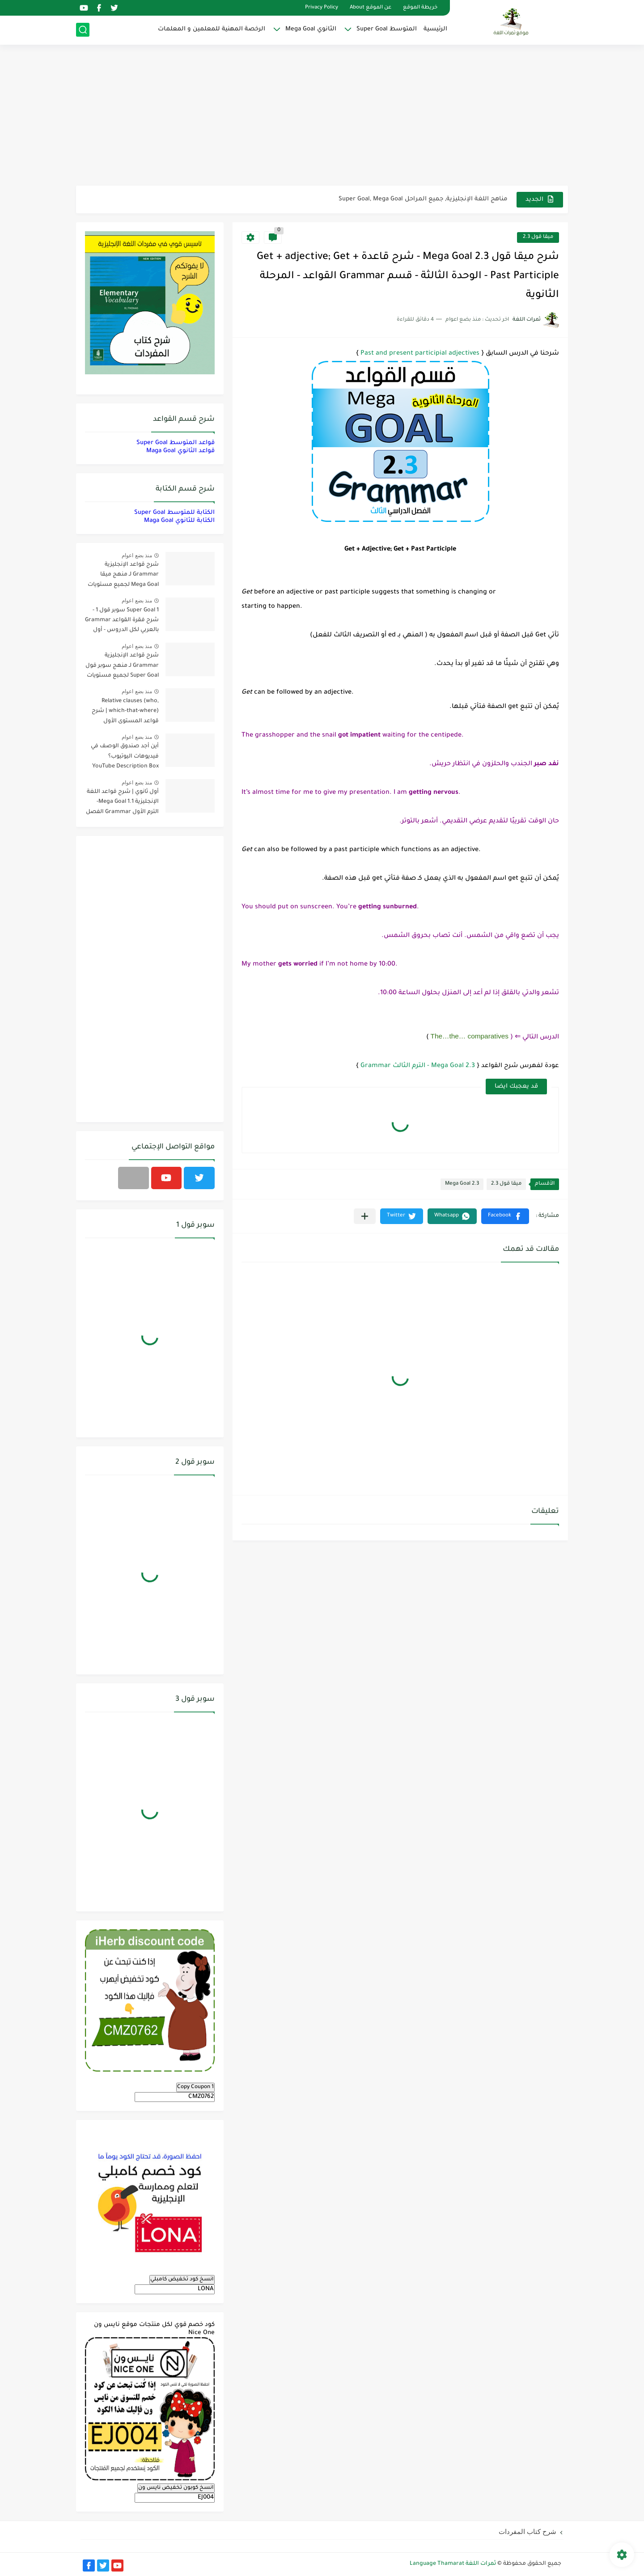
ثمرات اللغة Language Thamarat (453, 2564)
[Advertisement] (322, 116)
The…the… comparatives (470, 1036)
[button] (505, 1216)
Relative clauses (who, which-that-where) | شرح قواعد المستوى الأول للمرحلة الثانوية (125, 712)
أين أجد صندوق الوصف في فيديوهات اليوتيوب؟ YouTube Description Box (125, 756)
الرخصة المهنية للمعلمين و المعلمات (211, 29)
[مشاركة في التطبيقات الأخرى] (365, 1216)
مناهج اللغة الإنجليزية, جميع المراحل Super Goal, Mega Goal (423, 199)
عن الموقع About (370, 8)
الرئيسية (435, 29)
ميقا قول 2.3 (538, 237)
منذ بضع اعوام (137, 555)
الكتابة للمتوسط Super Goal (174, 512)
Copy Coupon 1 (195, 2087)
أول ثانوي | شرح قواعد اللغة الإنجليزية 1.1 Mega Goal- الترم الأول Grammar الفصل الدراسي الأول (122, 803)
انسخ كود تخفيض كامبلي (182, 2279)
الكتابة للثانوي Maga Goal (179, 520)
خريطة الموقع (420, 8)
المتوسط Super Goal (386, 29)
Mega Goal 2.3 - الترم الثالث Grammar (417, 1066)
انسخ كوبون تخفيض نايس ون (176, 2488)
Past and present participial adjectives (419, 353)
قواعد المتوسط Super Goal (175, 443)
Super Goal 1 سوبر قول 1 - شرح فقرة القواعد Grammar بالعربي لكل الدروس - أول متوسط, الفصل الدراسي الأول (122, 621)
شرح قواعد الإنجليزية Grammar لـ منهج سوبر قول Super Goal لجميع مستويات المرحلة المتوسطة (122, 667)
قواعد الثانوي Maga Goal (180, 451)
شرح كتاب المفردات (527, 2531)
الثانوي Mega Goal (310, 29)
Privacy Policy (321, 8)
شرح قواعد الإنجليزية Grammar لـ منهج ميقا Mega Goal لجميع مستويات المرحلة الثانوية (123, 576)
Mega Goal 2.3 (462, 1184)
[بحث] (82, 30)
